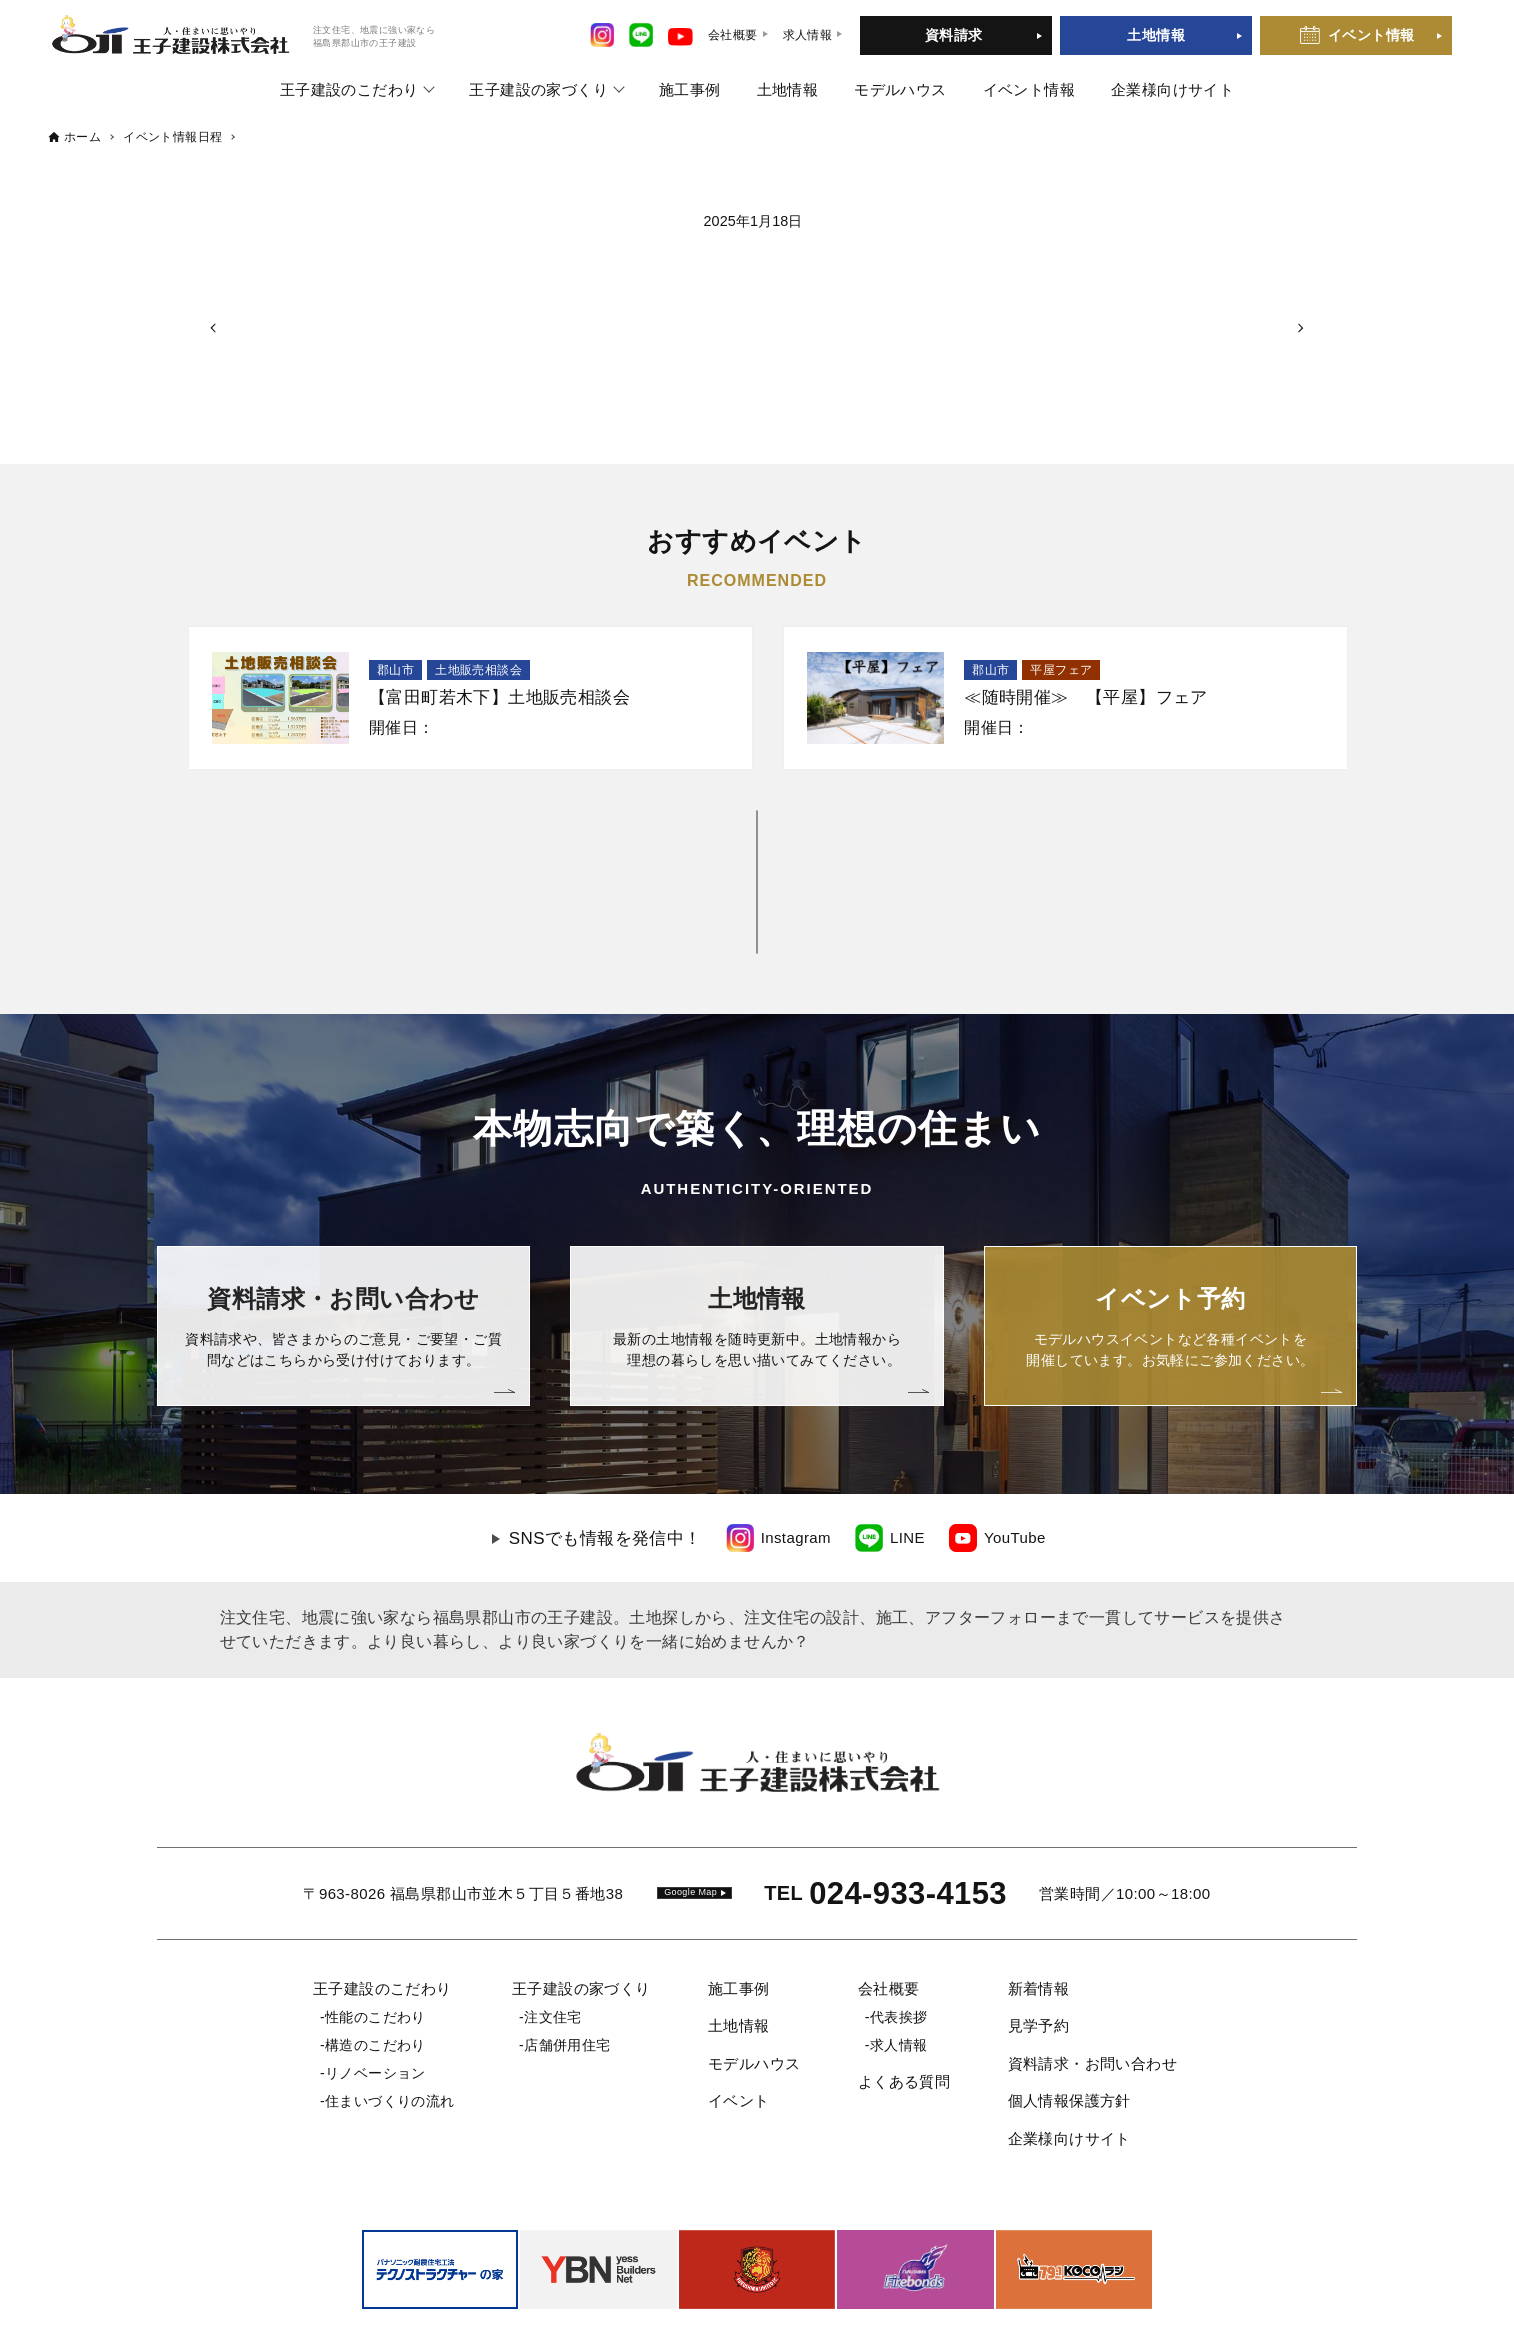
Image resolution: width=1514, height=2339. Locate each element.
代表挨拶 (899, 1929)
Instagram (796, 1449)
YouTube (1015, 1449)
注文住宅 (553, 1929)
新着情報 (1039, 1900)
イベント (739, 2012)
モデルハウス (900, 89)
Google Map (690, 1804)
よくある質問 (904, 1993)
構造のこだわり (375, 1957)
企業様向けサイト (1172, 89)
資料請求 (954, 35)
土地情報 (1156, 35)
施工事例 (690, 89)
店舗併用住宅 (567, 1957)
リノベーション (375, 1985)
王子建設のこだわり (349, 89)
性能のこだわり (375, 1929)
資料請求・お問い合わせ (1092, 1975)
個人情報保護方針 (1069, 2012)
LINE (907, 1449)
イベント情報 (1371, 35)
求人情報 (899, 1957)
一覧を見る (757, 837)
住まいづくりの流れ (390, 2013)
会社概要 (889, 1900)
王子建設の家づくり (538, 89)
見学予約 (1039, 1937)
